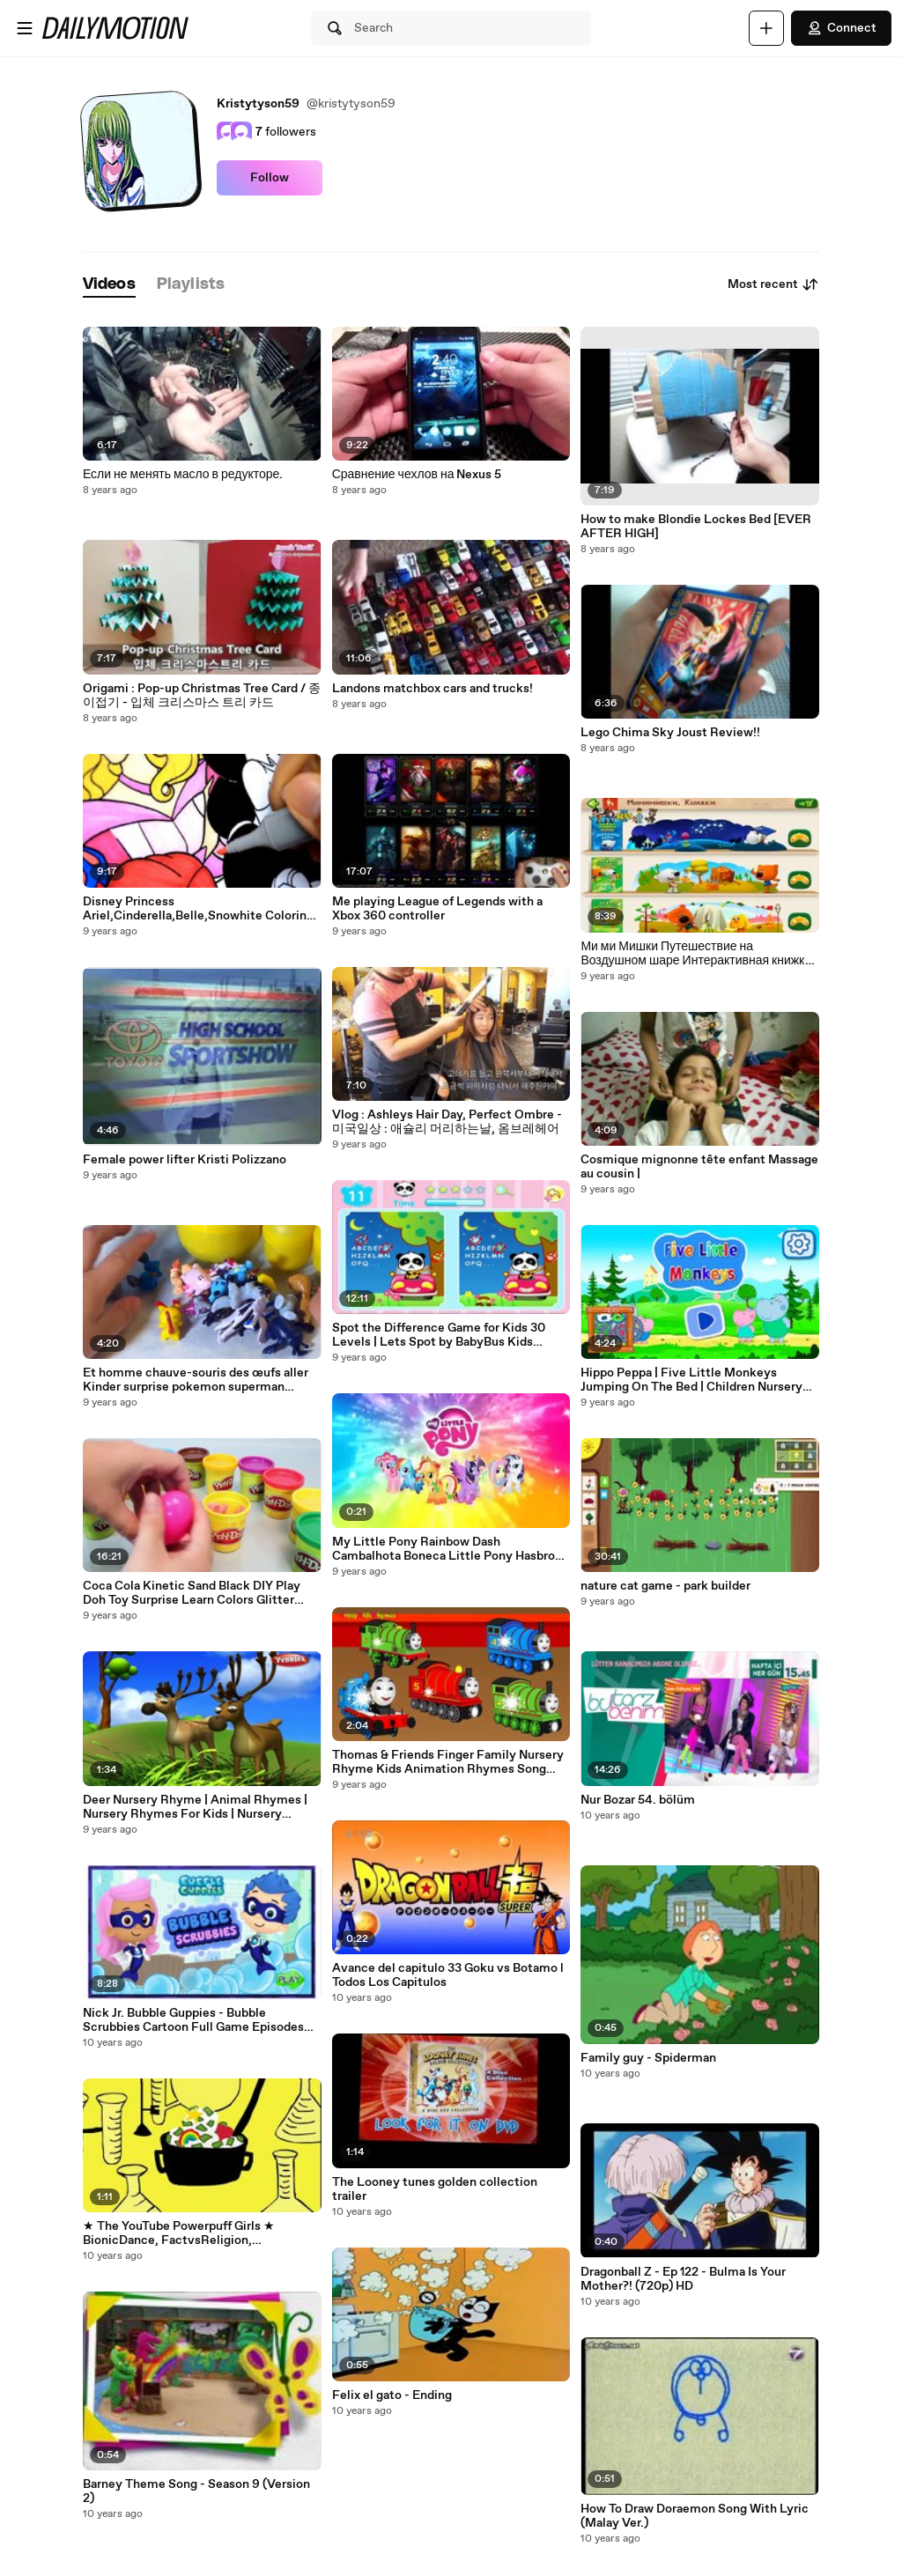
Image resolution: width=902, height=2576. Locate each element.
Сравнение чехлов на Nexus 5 (417, 475)
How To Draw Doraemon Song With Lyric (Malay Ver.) (694, 2516)
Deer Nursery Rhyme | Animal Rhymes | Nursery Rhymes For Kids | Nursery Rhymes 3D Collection (195, 1807)
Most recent (773, 284)
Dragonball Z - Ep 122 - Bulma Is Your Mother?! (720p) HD (683, 2279)
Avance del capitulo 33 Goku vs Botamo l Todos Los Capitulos (448, 1975)
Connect (841, 28)
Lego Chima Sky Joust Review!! (670, 733)
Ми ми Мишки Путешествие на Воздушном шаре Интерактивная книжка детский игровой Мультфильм (695, 954)
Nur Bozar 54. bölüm (637, 1800)
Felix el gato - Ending (392, 2395)
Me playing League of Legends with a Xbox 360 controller (437, 909)
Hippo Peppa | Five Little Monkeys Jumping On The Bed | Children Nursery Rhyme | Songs (691, 1380)
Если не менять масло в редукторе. (183, 475)
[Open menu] (25, 28)
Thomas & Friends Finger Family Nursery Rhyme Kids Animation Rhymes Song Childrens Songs (448, 1762)
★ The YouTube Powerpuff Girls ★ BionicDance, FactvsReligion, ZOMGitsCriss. (179, 2233)
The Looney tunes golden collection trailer (434, 2189)
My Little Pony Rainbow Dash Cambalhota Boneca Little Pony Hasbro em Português (443, 1549)
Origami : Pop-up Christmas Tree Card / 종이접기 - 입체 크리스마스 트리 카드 (202, 696)
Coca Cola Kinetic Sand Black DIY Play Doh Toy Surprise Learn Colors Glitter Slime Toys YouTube (191, 1593)
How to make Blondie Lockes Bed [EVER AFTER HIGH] (695, 527)
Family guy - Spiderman (648, 2058)
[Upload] (766, 28)
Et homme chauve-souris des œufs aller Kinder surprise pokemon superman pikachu (195, 1380)
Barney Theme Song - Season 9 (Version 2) (196, 2491)
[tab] (109, 285)
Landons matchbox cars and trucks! (432, 689)
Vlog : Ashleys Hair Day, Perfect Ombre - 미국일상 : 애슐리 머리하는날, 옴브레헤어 (447, 1122)
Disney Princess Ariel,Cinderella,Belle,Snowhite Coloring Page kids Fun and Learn (198, 909)
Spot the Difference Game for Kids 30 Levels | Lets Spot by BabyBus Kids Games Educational (438, 1335)
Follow (269, 178)
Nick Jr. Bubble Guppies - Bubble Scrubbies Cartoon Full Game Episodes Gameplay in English (193, 2020)
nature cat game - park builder (665, 1586)
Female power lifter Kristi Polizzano (184, 1160)
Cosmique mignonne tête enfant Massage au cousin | (699, 1167)
